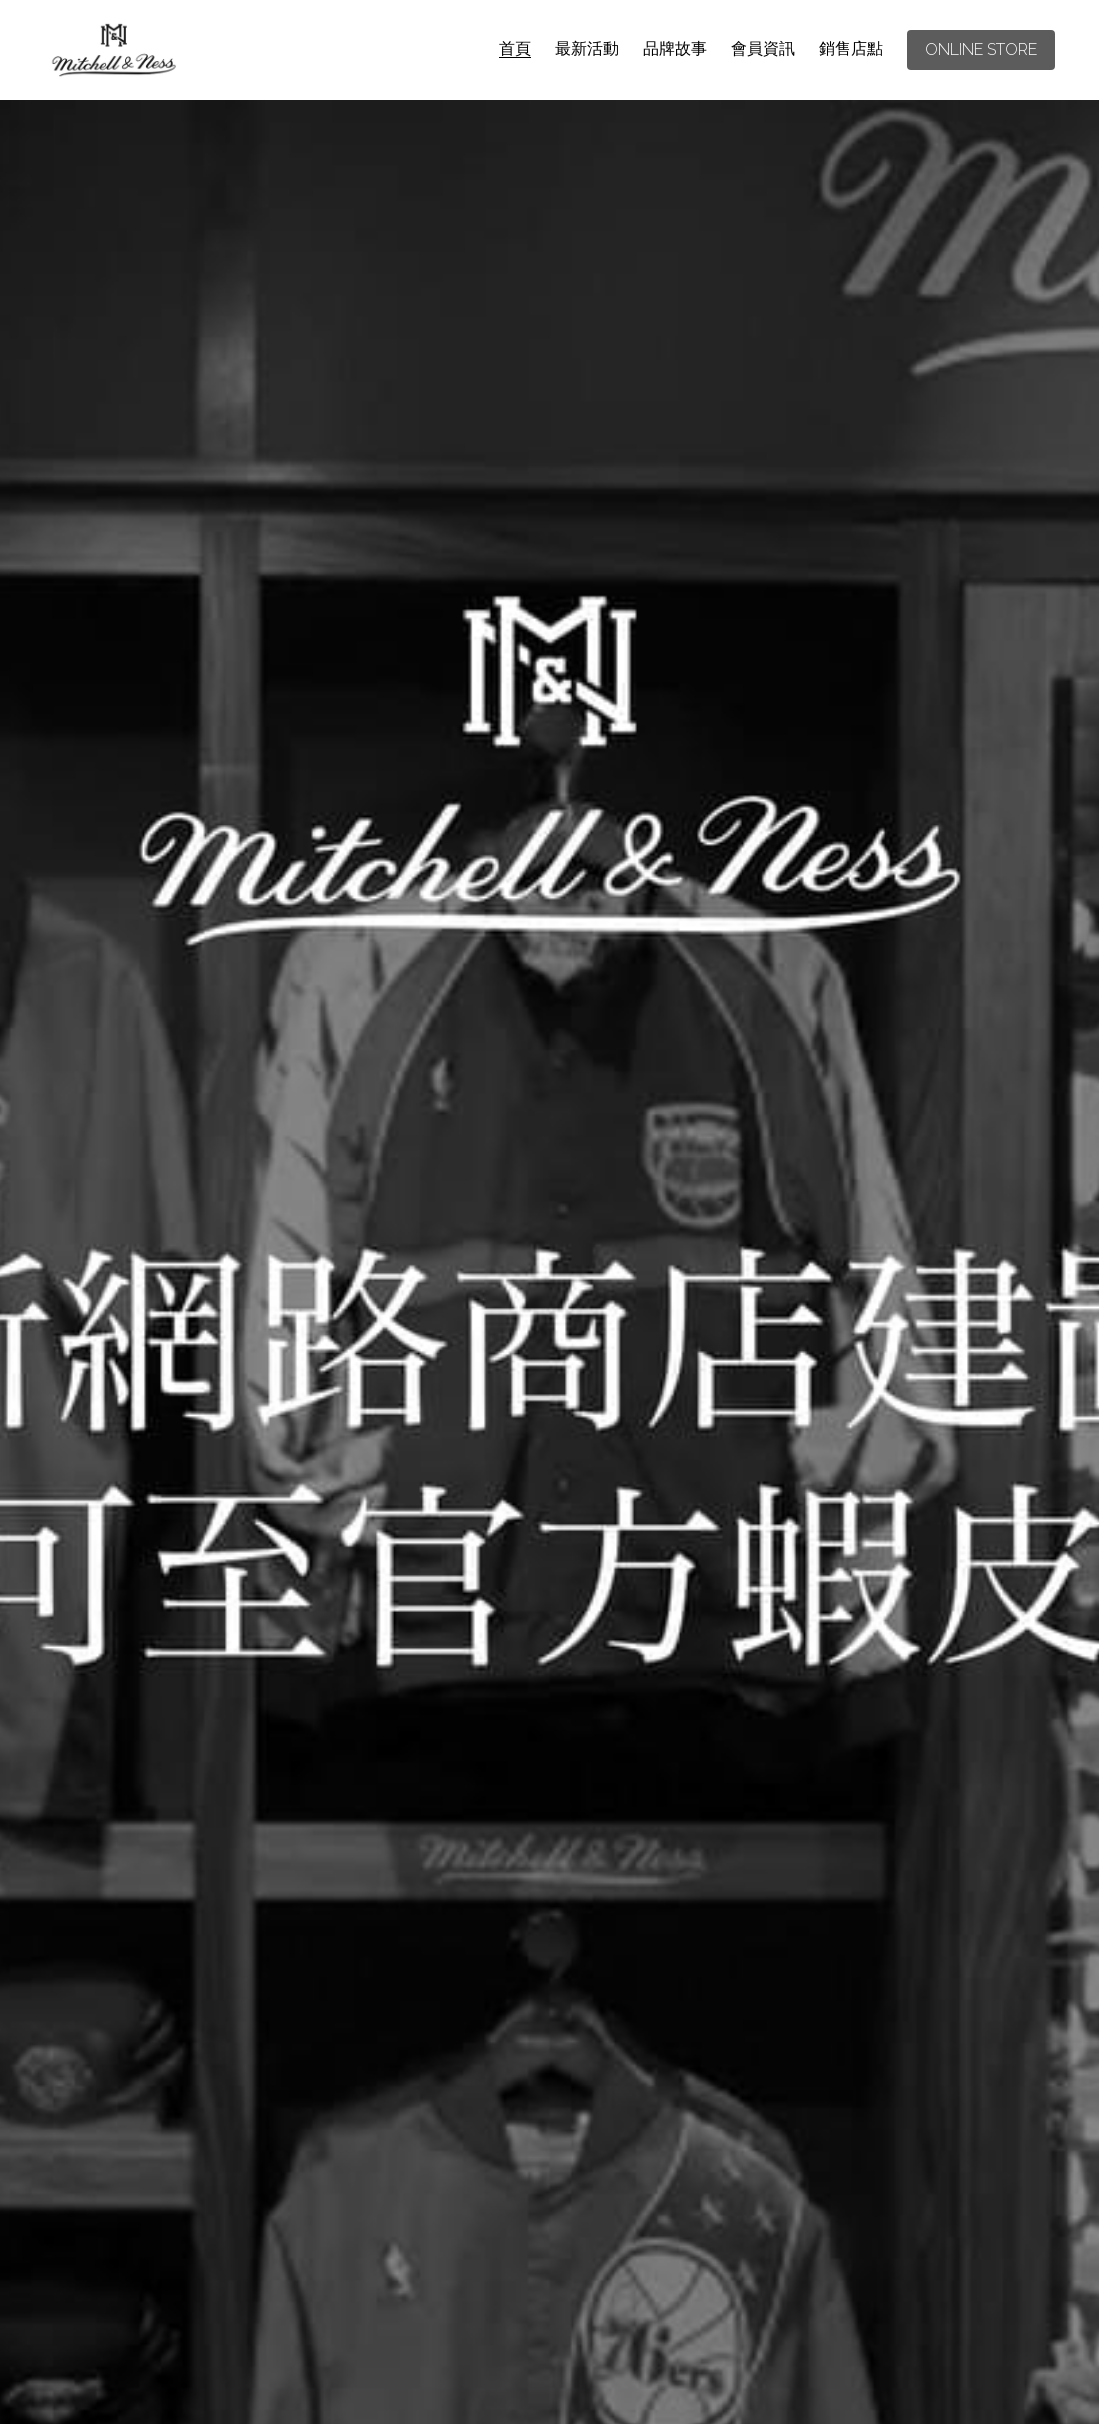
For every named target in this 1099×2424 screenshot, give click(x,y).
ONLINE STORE (981, 49)
